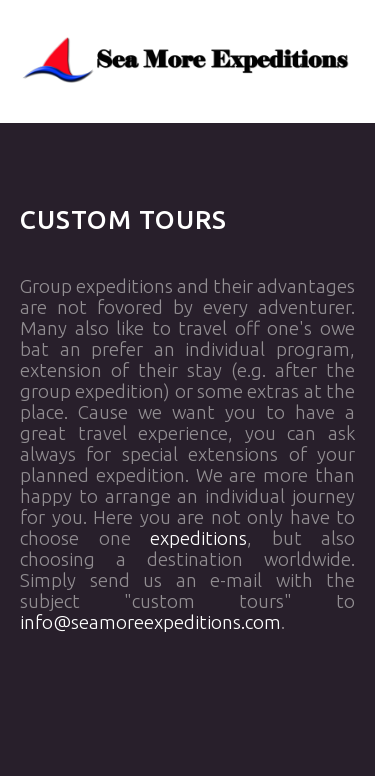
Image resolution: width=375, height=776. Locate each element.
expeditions (198, 538)
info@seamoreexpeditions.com (150, 622)
